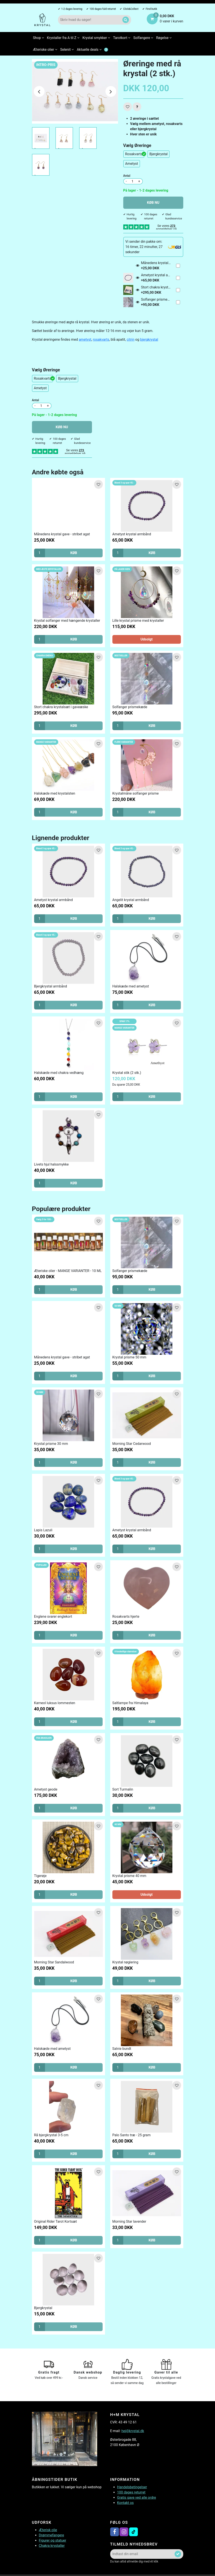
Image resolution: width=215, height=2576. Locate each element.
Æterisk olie (48, 2530)
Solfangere (143, 38)
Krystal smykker (96, 38)
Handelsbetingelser (132, 2487)
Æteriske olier (45, 49)
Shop (38, 38)
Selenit (67, 49)
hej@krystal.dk (132, 2431)
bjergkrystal (149, 339)
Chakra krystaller (52, 2546)
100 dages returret (131, 2492)
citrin (131, 339)
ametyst (85, 339)
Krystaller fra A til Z (63, 38)
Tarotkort (121, 38)
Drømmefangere (51, 2535)
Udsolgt (146, 639)
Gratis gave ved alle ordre (136, 2497)
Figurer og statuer (52, 2540)
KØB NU (153, 202)
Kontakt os (125, 2503)
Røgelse (164, 38)
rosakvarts (101, 339)
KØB (73, 553)
